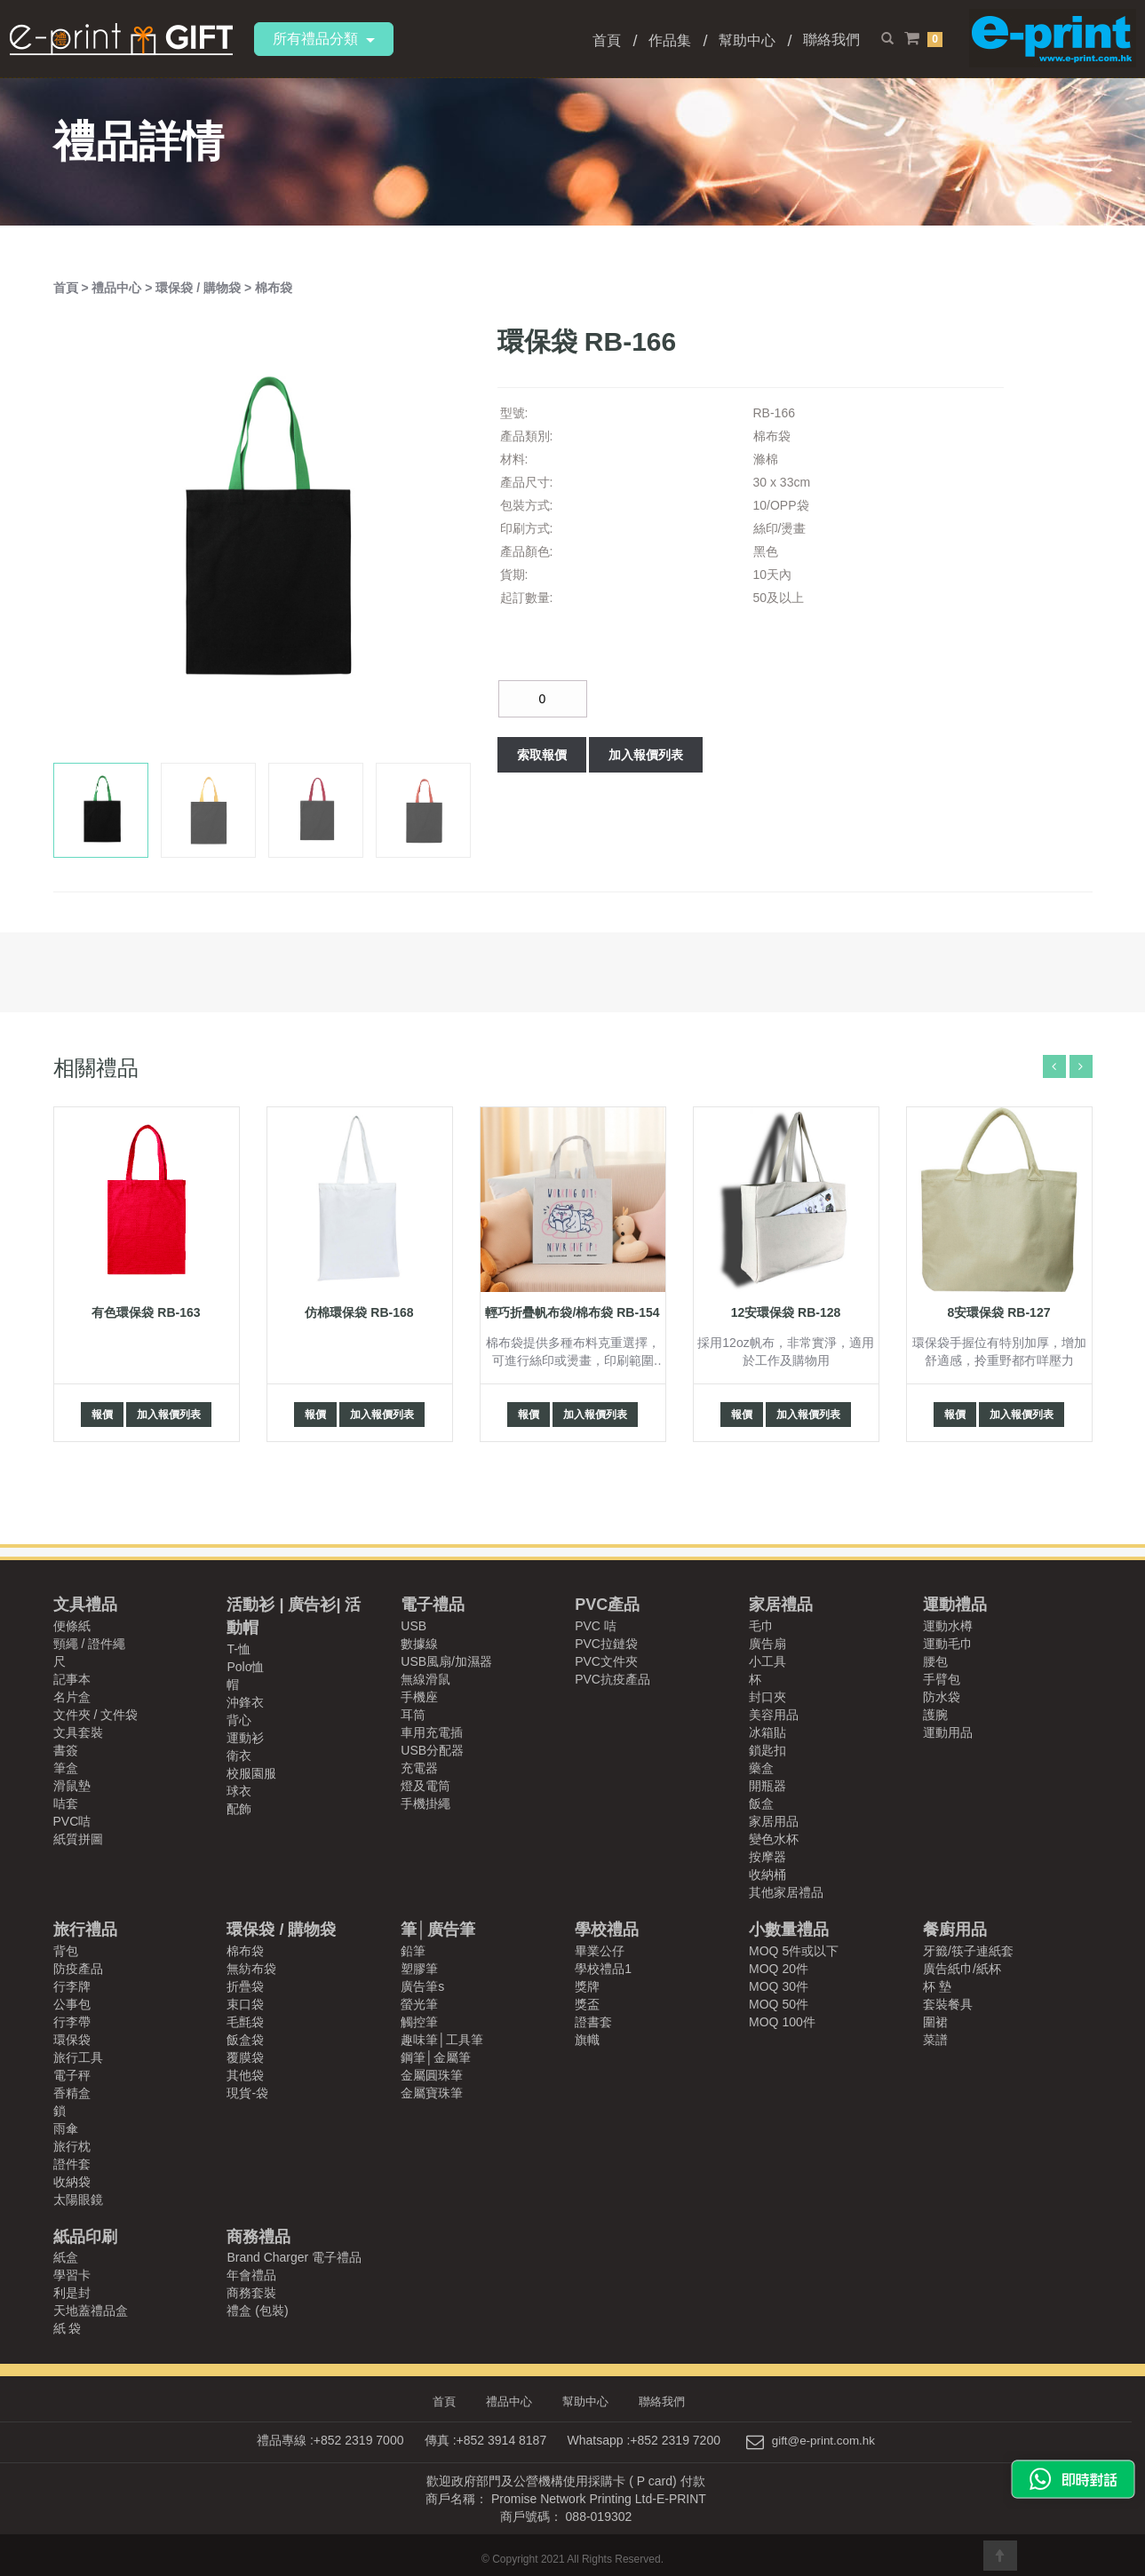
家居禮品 (781, 1604)
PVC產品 (607, 1604)
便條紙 (72, 1626)
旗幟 (587, 2040)
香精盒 (72, 2093)
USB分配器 (432, 1750)
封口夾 (767, 1697)
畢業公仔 (599, 1951)
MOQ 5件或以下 (794, 1951)
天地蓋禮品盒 (90, 2310)
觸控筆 (419, 2022)
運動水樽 (948, 1626)
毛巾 (761, 1626)
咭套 (65, 1803)
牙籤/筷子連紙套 (968, 1951)
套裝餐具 (948, 2004)
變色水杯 (774, 1839)
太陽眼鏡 (78, 2199)
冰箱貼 (767, 1732)
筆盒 (65, 1768)
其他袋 (245, 2075)
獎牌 (587, 1986)
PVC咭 (72, 1821)
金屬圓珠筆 (432, 2075)
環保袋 (72, 2040)
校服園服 (251, 1773)
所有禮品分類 (324, 38)
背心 (239, 1720)
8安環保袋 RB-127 (999, 1312)
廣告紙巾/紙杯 (962, 1969)
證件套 (72, 2164)
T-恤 (238, 1649)
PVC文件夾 (606, 1661)
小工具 (767, 1661)
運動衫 (245, 1738)
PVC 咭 (595, 1626)
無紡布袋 (251, 1969)
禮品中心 (118, 288)
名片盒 (72, 1697)
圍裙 (935, 2022)
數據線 (419, 1644)
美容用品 (774, 1715)
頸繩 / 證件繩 (89, 1644)
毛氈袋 (245, 2022)
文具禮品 (85, 1604)
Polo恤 (245, 1667)
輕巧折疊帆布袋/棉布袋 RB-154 (572, 1312)
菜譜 (935, 2040)
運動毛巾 (948, 1644)
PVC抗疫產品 (612, 1679)
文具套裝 (78, 1732)
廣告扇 (767, 1644)
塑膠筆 (419, 1969)
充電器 (419, 1768)
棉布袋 (273, 288)
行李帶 (72, 2022)
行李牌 (72, 1986)
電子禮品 (433, 1604)
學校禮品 (607, 1929)
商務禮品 (258, 2237)
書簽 (65, 1750)
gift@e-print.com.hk (823, 2440)
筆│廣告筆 (437, 1929)
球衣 (239, 1791)
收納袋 (72, 2182)
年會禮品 (251, 2275)
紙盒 (65, 2257)
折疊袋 (245, 1986)
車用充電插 (432, 1732)
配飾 (239, 1809)
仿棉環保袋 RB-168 (359, 1312)
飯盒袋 (245, 2040)
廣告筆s (422, 1986)
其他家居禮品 (786, 1892)
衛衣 (239, 1755)
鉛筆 (413, 1951)
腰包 (935, 1661)
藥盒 (761, 1768)
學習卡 (72, 2275)
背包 (65, 1951)
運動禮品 (955, 1604)
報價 (102, 1414)
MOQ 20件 (778, 1969)
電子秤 (72, 2075)
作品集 (669, 40)
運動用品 (948, 1732)
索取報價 (542, 755)
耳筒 (413, 1715)
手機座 (419, 1697)
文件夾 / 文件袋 (96, 1715)
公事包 (72, 2004)
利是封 (72, 2293)
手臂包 (941, 1679)
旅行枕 (72, 2146)
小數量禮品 (789, 1929)
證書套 (593, 2022)
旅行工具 (78, 2057)
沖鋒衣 (245, 1702)
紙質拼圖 (78, 1839)
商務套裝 (251, 2293)
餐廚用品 (955, 1929)
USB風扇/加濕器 (446, 1661)
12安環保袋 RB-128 (786, 1312)
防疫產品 (78, 1969)
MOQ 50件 (778, 2004)
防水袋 (941, 1697)
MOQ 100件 (782, 2022)
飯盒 (761, 1803)
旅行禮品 (85, 1929)
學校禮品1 (603, 1969)
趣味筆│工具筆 (442, 2040)
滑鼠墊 (72, 1786)
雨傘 (65, 2128)
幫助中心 (747, 40)
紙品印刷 (85, 2237)
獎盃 (587, 2004)
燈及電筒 (425, 1786)
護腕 (935, 1715)
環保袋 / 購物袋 (199, 288)
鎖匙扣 (767, 1750)
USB (413, 1626)
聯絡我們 (831, 39)
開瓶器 (767, 1786)
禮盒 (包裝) (257, 2310)
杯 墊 (937, 1986)
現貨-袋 (247, 2093)
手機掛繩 (425, 1803)
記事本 (72, 1679)
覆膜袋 (245, 2057)
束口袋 (245, 2004)
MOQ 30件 (778, 1986)
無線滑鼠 (425, 1679)
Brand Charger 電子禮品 (294, 2257)
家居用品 (774, 1821)
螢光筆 (419, 2004)
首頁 (606, 40)
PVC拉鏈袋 (606, 1644)
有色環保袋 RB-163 (145, 1312)
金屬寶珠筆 (432, 2093)
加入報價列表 (645, 755)
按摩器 (767, 1857)
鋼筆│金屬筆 (436, 2057)
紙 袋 (67, 2328)
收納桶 (767, 1874)
